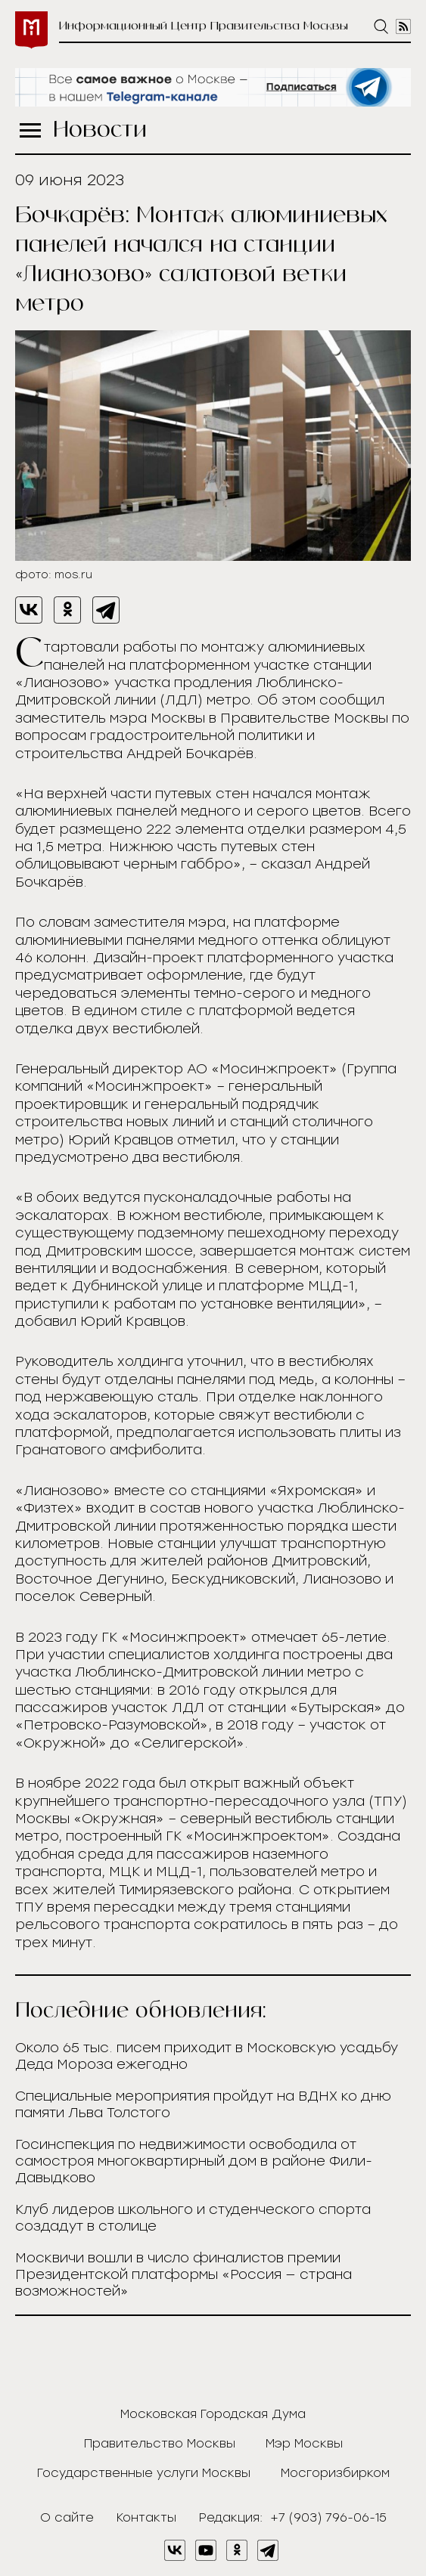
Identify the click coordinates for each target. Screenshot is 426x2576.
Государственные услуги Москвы (143, 2473)
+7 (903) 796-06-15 (328, 2517)
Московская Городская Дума (213, 2414)
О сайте (67, 2517)
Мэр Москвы (304, 2443)
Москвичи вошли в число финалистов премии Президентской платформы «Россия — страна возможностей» (183, 2274)
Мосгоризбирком (335, 2473)
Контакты (146, 2517)
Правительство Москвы (159, 2443)
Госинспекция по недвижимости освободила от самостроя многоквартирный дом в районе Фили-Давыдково (193, 2161)
